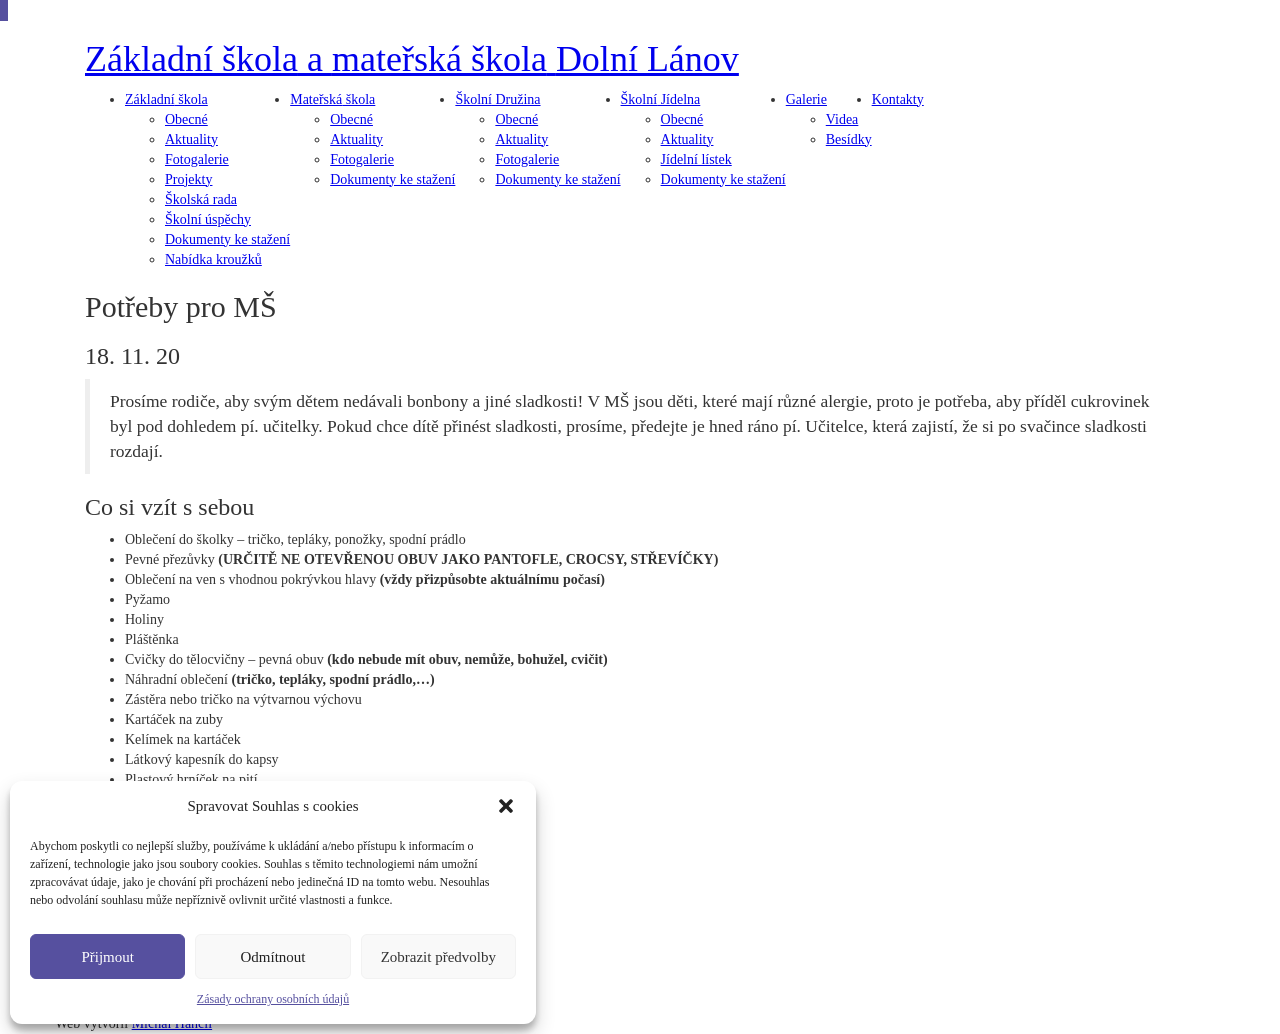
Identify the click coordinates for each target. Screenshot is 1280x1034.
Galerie (806, 99)
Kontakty (898, 99)
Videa (842, 119)
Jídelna (661, 99)
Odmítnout (272, 957)
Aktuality (191, 139)
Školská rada (201, 199)
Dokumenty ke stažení (227, 239)
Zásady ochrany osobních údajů (273, 999)
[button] (506, 806)
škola (166, 99)
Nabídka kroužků (213, 259)
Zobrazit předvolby (438, 957)
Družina (497, 99)
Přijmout (107, 957)
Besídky (849, 139)
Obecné (186, 119)
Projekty (188, 179)
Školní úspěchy (208, 219)
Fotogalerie (197, 159)
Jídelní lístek (696, 159)
